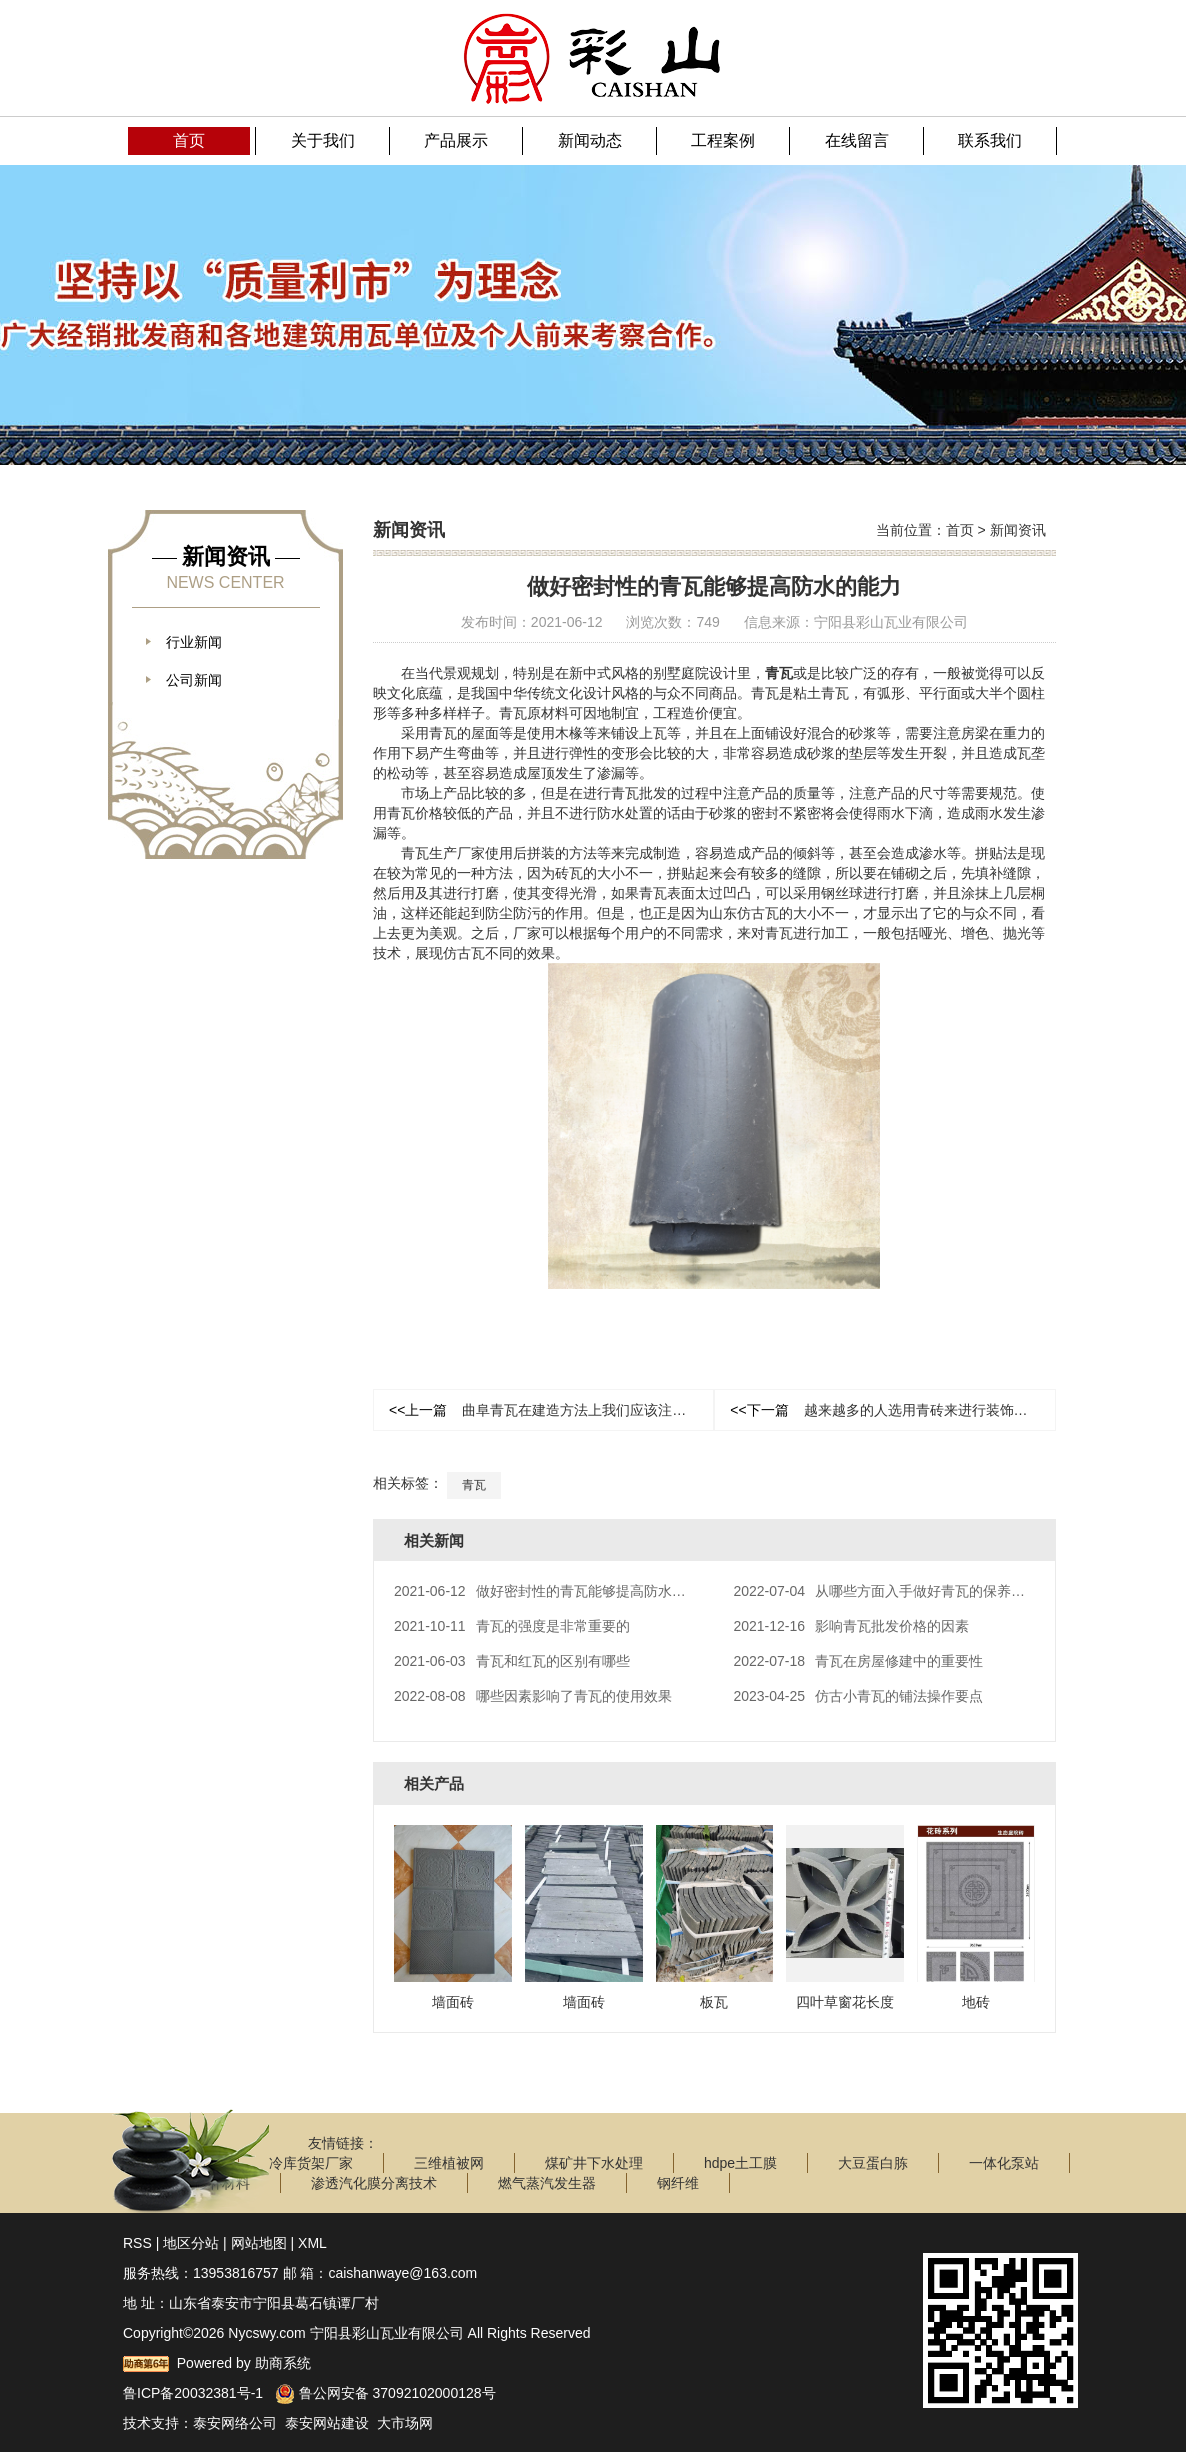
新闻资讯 (1018, 530)
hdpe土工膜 (740, 2162)
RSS (137, 2242)
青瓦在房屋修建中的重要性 (858, 1661)
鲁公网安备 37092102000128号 (385, 2392)
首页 (960, 530)
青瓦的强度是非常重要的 (512, 1626)
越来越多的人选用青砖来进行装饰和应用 (892, 1410)
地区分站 (191, 2242)
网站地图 (259, 2242)
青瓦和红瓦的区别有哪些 (512, 1661)
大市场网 (405, 2422)
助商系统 (283, 2362)
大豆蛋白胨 (873, 2162)
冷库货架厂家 (311, 2162)
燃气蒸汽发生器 (547, 2182)
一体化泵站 (1004, 2162)
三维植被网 (449, 2162)
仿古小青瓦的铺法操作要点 (858, 1696)
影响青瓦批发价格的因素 (851, 1626)
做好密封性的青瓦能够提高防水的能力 (554, 1591)
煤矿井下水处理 (594, 2162)
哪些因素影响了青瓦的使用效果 (533, 1696)
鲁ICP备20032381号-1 (193, 2392)
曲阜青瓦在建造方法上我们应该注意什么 (551, 1410)
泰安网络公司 (235, 2422)
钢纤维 (678, 2182)
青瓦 (779, 673)
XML (312, 2242)
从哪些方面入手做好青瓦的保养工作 (886, 1591)
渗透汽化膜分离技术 (374, 2182)
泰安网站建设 (327, 2422)
